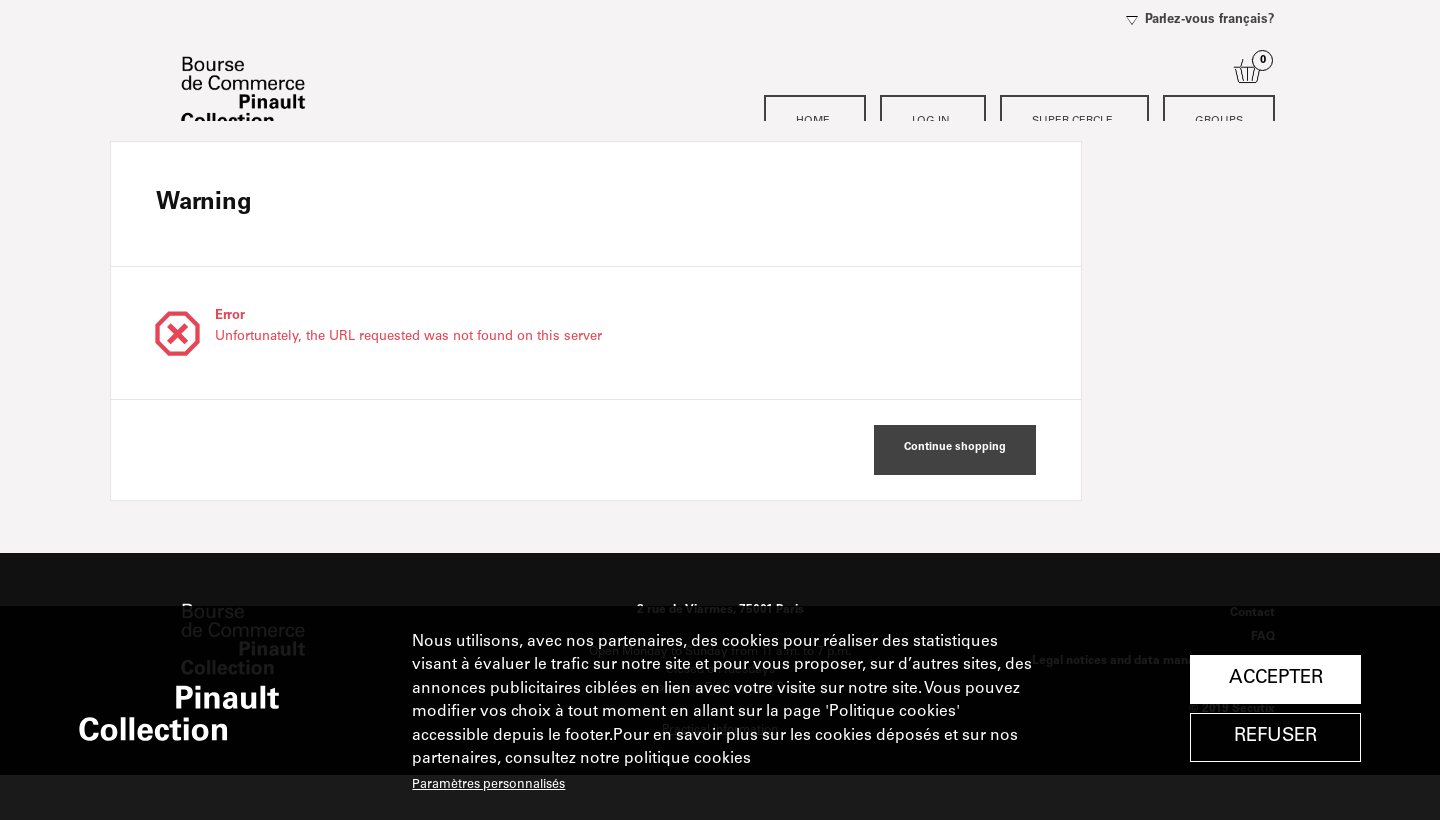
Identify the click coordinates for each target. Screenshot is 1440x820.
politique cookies (687, 759)
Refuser (1275, 736)
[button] (955, 495)
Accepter (1276, 678)
